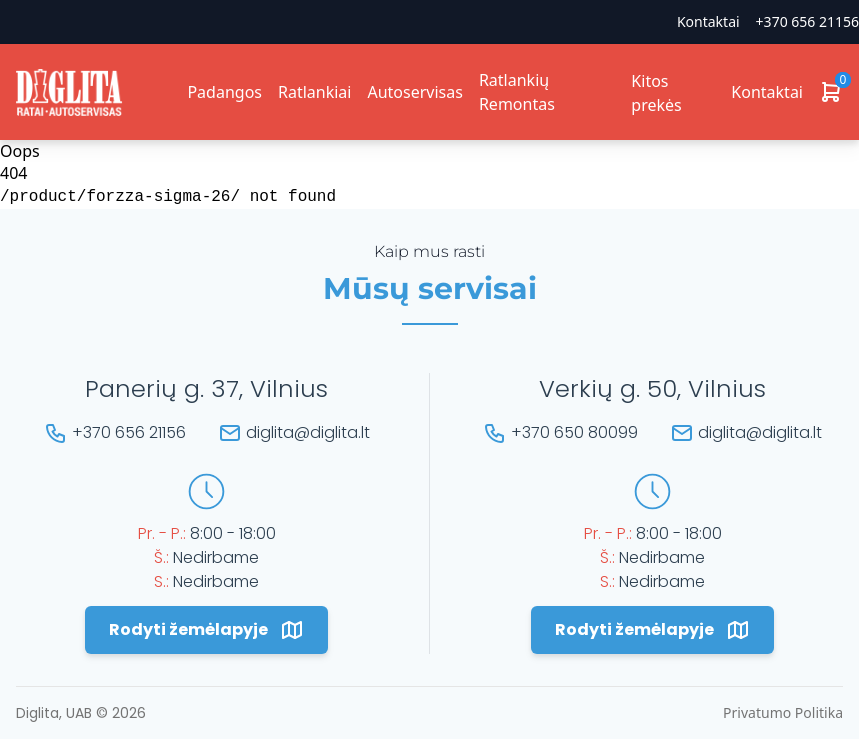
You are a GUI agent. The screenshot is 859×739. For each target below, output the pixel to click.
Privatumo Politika (783, 712)
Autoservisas (414, 92)
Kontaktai (708, 21)
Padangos (224, 92)
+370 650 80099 (574, 432)
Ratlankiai (314, 92)
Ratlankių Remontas (517, 92)
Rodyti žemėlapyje (206, 630)
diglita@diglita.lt (308, 432)
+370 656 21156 (807, 21)
